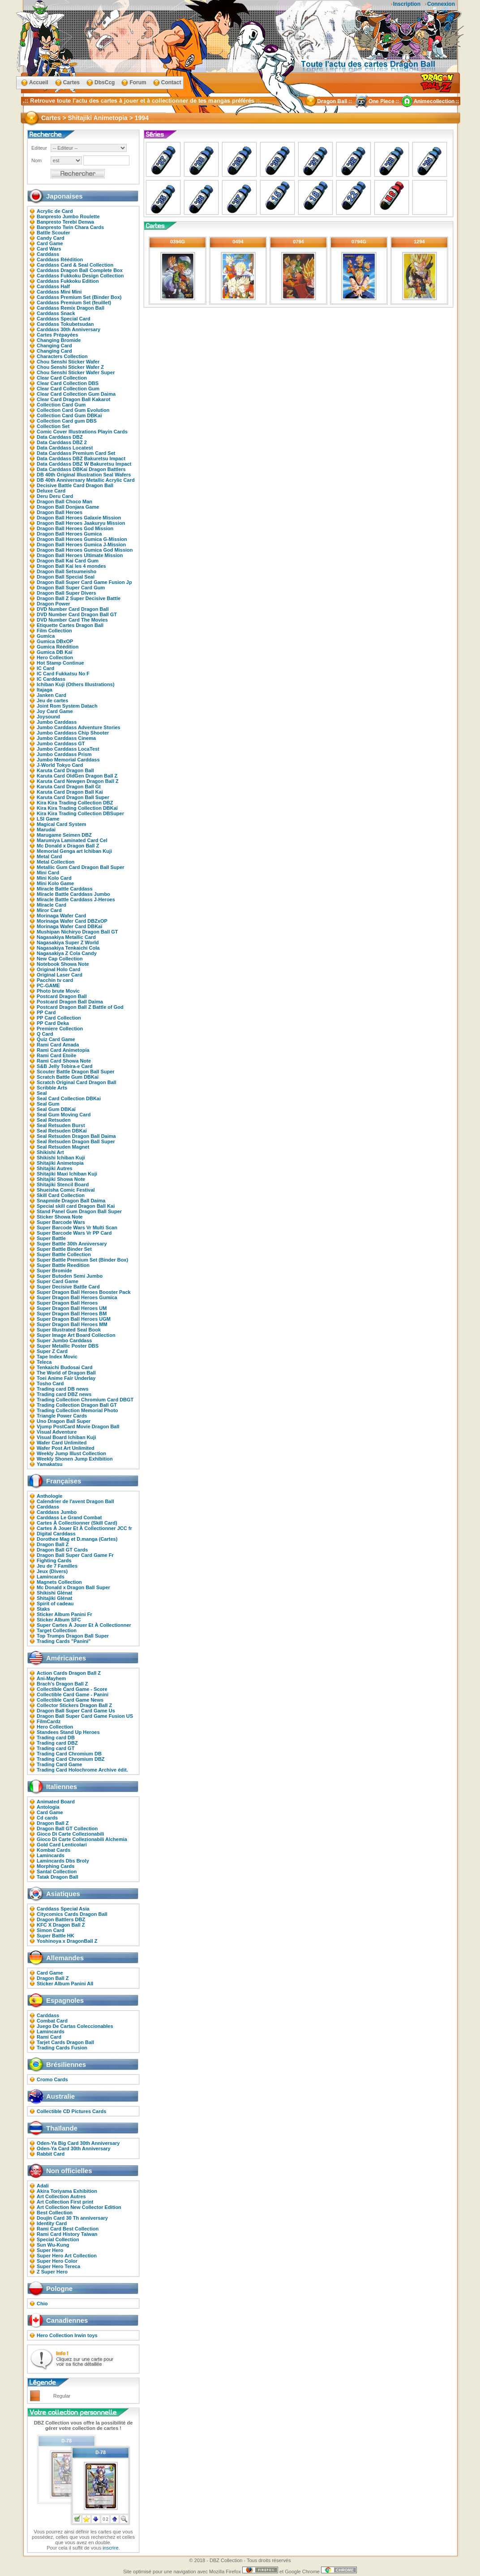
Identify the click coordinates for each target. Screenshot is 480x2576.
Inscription (406, 4)
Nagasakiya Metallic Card (66, 937)
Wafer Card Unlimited (61, 1442)
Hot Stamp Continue (60, 663)
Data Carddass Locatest (65, 447)
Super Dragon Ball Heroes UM (72, 1308)
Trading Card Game (59, 1764)
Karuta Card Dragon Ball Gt (69, 786)
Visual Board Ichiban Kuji (66, 1437)
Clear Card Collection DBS (68, 383)
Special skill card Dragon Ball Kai (76, 1206)
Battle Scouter (53, 232)
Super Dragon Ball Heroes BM (72, 1313)
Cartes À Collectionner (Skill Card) (77, 1523)
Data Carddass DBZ (60, 437)
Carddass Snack (56, 313)
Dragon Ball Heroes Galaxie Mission (79, 517)
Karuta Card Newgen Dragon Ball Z (78, 781)
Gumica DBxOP (55, 641)
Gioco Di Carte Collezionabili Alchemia (82, 1839)
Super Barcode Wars (61, 1222)
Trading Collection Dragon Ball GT (77, 1405)
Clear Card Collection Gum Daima (76, 394)
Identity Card (52, 2223)
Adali (43, 2185)
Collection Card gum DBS (67, 421)
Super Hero (50, 2250)
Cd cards (47, 1817)
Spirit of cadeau (55, 1603)
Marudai (46, 829)
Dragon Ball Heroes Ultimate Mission (80, 555)
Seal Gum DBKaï (56, 1109)
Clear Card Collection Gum (68, 388)
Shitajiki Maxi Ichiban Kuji (67, 1173)
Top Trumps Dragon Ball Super (73, 1635)
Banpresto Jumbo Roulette (68, 216)
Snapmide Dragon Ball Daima (71, 1200)
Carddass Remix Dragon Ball (70, 308)
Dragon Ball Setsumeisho (66, 571)
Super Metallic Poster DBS (68, 1346)
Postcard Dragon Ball (62, 996)
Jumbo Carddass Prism (64, 754)
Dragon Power (53, 603)
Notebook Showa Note (63, 964)
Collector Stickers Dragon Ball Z (74, 1705)
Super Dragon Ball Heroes (67, 1302)
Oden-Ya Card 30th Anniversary (74, 2148)
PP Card (46, 1012)
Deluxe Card (51, 490)
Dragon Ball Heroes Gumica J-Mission (81, 544)
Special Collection (58, 2239)
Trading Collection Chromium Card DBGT (85, 1399)
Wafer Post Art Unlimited (65, 1448)
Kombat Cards (53, 1850)
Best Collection (55, 2212)
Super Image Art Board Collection (76, 1335)
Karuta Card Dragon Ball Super (73, 797)
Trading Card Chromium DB (69, 1753)
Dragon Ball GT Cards (62, 1549)
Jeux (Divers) (52, 1571)
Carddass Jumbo (57, 1512)
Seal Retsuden (54, 1120)
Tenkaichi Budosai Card (65, 1367)
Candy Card (50, 238)
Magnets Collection (59, 1582)
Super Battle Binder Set (64, 1249)
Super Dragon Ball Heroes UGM (74, 1319)
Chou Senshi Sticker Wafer (68, 361)
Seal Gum (48, 1103)
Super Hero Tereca (58, 2266)
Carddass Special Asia (63, 1908)
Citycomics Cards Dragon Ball (72, 1914)
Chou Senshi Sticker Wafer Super (76, 372)
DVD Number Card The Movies (72, 619)
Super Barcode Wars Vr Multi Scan (77, 1227)
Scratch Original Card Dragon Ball (76, 1082)
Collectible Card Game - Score (72, 1689)
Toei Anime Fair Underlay (66, 1378)
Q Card (45, 1034)
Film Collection (54, 630)
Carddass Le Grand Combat (69, 1517)
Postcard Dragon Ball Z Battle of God (80, 1007)
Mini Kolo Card (54, 878)
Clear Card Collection (62, 377)
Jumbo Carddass (57, 722)
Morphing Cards (55, 1866)
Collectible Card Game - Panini (72, 1694)
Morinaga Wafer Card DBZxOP (72, 921)
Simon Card (50, 1930)
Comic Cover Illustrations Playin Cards (82, 431)
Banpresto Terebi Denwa (65, 222)
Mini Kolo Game (55, 883)
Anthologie (49, 1496)
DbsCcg (104, 82)
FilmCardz (48, 1721)
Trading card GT (55, 1748)
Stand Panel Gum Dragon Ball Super (79, 1211)
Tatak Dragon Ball (57, 1877)
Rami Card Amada (58, 1044)
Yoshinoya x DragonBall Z (67, 1941)
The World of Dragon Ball (66, 1372)
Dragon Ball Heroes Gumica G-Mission (82, 539)
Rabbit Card (50, 2154)
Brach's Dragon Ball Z (62, 1683)
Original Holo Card (58, 969)
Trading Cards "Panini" (63, 1641)
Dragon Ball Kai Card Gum (68, 560)
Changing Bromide (59, 340)
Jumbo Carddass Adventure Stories (78, 727)
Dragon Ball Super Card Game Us (76, 1710)
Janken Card (51, 695)
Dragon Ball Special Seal (65, 576)
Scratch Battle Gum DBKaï (68, 1077)
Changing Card (54, 345)
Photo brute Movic (58, 991)
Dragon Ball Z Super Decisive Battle (78, 598)
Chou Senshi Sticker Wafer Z (70, 367)
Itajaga (44, 689)
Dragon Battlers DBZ (61, 1919)
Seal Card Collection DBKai (69, 1098)
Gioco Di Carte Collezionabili (70, 1834)
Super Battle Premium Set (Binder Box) (82, 1259)
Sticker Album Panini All (65, 1983)
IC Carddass (51, 679)
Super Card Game (57, 1281)
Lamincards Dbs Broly (63, 1860)
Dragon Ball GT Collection (67, 1828)
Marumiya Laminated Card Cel (72, 840)
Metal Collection (55, 861)
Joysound (48, 716)
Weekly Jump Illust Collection (71, 1453)
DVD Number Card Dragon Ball (73, 609)
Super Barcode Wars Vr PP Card (74, 1233)
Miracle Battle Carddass (65, 888)
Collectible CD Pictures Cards (71, 2111)
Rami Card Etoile (56, 1055)
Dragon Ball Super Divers (66, 593)
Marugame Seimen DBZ (64, 835)
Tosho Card (50, 1383)
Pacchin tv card (55, 980)
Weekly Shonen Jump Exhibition (75, 1458)
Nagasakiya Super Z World (68, 942)
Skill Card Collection (61, 1195)
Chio (42, 2303)
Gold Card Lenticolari (62, 1844)
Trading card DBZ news (64, 1394)
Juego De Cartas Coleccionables (75, 2026)
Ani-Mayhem (51, 1678)
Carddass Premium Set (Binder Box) (79, 297)
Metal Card (49, 856)
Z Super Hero (52, 2271)
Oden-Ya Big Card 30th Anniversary (78, 2143)
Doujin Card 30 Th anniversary (72, 2218)
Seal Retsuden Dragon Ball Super (76, 1141)
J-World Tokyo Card (60, 765)
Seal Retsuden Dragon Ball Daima (76, 1136)
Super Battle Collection (64, 1254)
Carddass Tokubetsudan (65, 324)
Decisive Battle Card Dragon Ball (75, 485)
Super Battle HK (55, 1935)
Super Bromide (54, 1270)
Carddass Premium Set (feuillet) (74, 302)
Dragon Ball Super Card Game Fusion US (85, 1716)
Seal (42, 1093)
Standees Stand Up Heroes (68, 1732)
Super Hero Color (57, 2261)
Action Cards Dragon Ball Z (69, 1673)
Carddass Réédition (60, 259)
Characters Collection (62, 356)
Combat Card (52, 2020)
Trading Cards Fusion (62, 2047)
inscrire (110, 2547)
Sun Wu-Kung (53, 2245)
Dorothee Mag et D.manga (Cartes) (77, 1539)
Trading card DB (56, 1737)
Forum (137, 82)
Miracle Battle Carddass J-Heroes (76, 899)
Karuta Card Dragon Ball (65, 770)
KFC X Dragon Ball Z (61, 1925)
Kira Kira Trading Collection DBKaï (77, 808)
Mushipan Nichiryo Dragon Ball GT (77, 931)
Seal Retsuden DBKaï (62, 1130)
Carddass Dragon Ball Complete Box (80, 270)
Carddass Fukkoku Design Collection (80, 275)
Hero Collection (55, 657)
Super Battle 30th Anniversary (72, 1243)
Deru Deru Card (55, 496)
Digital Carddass (56, 1533)
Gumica (46, 636)
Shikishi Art (50, 1152)
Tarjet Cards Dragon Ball (65, 2042)
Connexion (441, 4)
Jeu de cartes (52, 700)
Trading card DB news (63, 1389)
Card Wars (49, 248)
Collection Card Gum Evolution (73, 410)
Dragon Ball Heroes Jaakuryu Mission (81, 523)
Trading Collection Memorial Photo (77, 1410)
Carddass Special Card (63, 318)
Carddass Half (53, 286)
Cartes (71, 82)
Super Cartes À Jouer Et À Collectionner (84, 1625)
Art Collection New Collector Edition (79, 2207)
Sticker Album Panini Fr (64, 1614)
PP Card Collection (59, 1017)
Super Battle (51, 1238)
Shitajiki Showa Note (61, 1179)
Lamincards (50, 1576)
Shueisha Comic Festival (66, 1190)
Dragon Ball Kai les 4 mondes (71, 566)
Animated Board (56, 1801)
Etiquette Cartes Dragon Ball (70, 625)
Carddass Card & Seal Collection (75, 265)
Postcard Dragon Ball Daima (70, 1001)
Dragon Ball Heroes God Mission (75, 528)
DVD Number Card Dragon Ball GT (77, 614)
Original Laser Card (59, 974)
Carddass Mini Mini (59, 291)
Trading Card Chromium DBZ (71, 1759)
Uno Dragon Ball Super (63, 1421)
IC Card (45, 668)
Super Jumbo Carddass (64, 1340)
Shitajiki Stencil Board (63, 1184)
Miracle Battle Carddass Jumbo (73, 894)
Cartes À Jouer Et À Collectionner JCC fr (84, 1528)
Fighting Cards (54, 1560)
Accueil (38, 82)
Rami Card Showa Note (64, 1060)
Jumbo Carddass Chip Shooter (73, 732)
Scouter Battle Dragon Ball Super (76, 1071)
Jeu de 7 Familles (57, 1566)
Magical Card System (61, 824)
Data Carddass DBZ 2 (62, 442)
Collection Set (53, 426)
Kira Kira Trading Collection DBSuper (80, 813)
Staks (43, 1609)
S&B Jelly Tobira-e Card (65, 1066)
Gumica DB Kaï (54, 652)
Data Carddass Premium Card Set (76, 453)
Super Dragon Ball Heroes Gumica (77, 1297)
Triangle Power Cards (62, 1415)
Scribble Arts (52, 1087)
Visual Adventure (57, 1432)
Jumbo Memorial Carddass (68, 759)
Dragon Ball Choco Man (64, 501)
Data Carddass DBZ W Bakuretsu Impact (84, 464)
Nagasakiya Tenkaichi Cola (68, 948)
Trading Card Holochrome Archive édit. (82, 1769)
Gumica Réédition (58, 646)
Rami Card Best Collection (68, 2228)
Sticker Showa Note (60, 1216)
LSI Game (48, 818)
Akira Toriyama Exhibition (67, 2191)
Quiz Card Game (56, 1039)
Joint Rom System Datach (67, 706)
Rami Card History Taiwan (67, 2234)
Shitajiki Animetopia (60, 1163)
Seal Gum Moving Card (63, 1114)
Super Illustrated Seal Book (69, 1329)
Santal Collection (57, 1871)
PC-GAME (48, 985)
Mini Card (48, 872)
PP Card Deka (53, 1023)
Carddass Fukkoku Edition (68, 281)
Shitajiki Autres (55, 1168)
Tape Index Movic (57, 1356)
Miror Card (49, 910)
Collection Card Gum (61, 404)
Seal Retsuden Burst (61, 1125)
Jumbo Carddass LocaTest (68, 749)
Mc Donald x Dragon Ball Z (68, 845)
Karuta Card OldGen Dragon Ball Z (77, 775)
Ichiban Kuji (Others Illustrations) (76, 684)
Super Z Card (52, 1351)
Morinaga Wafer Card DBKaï (69, 926)
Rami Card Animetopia (63, 1050)
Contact (171, 82)
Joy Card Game (55, 711)
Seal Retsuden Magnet (63, 1147)
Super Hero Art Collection (67, 2255)
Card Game (50, 243)
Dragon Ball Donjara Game (68, 507)
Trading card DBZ (57, 1743)
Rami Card (49, 2037)
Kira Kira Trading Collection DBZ (75, 802)
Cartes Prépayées (57, 334)
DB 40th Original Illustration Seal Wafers (84, 474)
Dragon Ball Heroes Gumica (69, 533)
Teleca (44, 1362)
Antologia (48, 1807)
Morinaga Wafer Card (61, 915)
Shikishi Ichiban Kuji (61, 1157)
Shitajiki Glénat (54, 1598)
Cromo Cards (52, 2079)
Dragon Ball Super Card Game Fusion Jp (84, 582)
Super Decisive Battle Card (68, 1286)
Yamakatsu (49, 1464)
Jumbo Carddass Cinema (66, 738)
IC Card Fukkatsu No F (63, 673)
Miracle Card (51, 905)
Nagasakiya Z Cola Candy (67, 953)
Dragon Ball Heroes (59, 512)
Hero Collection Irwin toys (67, 2335)
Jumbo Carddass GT (61, 743)
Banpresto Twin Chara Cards (70, 227)
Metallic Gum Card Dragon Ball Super (80, 867)
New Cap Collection (60, 958)
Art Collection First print (65, 2201)
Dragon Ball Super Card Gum (71, 587)
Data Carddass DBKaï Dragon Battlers (81, 469)
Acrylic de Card (55, 211)
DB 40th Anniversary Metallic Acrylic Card (86, 480)
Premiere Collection (60, 1028)
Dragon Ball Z (53, 1544)
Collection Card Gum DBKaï (69, 415)
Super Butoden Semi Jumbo (70, 1276)
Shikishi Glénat (54, 1592)
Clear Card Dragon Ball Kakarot (73, 399)
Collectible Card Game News (70, 1700)
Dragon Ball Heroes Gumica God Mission (85, 550)
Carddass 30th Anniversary (68, 329)
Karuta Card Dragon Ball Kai (70, 792)
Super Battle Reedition (63, 1265)
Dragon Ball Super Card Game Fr (75, 1555)
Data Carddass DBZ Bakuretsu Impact (81, 458)
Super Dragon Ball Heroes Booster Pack (84, 1292)
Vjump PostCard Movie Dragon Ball (78, 1426)
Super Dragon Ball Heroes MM (72, 1324)
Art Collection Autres (61, 2196)
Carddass (48, 254)
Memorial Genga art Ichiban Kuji (74, 851)
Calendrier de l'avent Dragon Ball (75, 1501)
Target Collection (57, 1630)
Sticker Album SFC (59, 1619)
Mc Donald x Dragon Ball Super (73, 1587)
